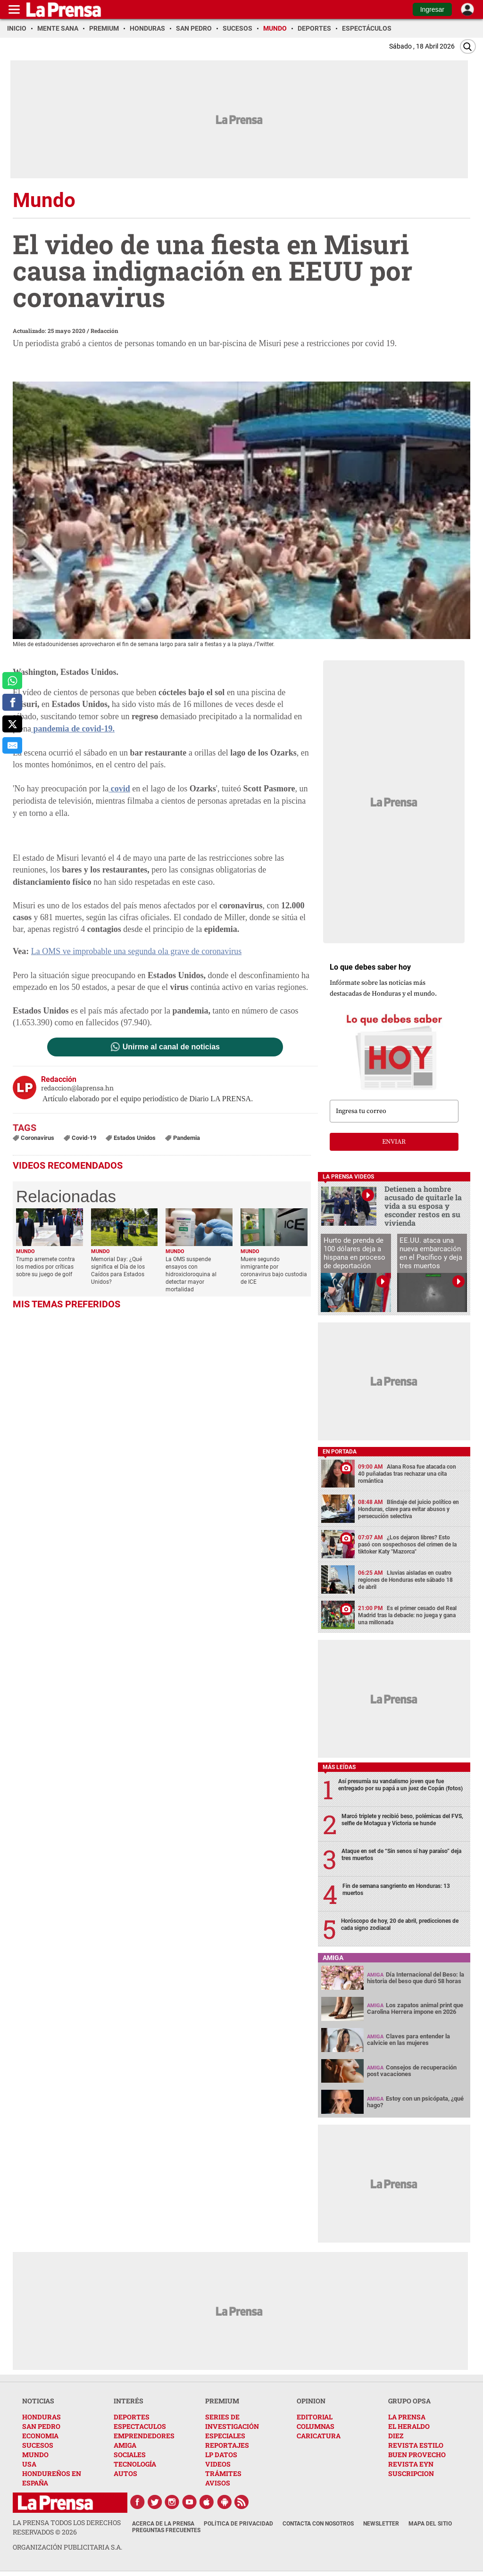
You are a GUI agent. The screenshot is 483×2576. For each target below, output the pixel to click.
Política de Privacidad (238, 2523)
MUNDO (35, 2454)
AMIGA (125, 2445)
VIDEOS (218, 2464)
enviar (394, 1142)
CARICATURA (319, 2435)
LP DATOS (221, 2454)
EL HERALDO (409, 2426)
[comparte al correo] (12, 745)
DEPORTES (132, 2416)
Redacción (104, 330)
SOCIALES (130, 2454)
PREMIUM (222, 2400)
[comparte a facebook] (12, 702)
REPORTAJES (227, 2445)
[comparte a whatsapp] (12, 680)
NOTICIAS (38, 2400)
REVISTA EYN (410, 2464)
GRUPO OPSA (409, 2400)
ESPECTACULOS (140, 2426)
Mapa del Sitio (430, 2523)
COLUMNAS (315, 2426)
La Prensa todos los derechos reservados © (67, 2527)
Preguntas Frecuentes (166, 2530)
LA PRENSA (406, 2416)
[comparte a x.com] (12, 723)
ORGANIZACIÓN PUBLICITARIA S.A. (67, 2547)
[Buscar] (468, 46)
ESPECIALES (225, 2435)
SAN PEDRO (41, 2426)
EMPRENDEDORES (144, 2435)
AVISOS (217, 2482)
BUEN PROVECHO (417, 2454)
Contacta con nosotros (318, 2523)
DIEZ (395, 2435)
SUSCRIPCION (411, 2473)
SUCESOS (37, 2445)
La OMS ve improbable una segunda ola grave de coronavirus (136, 951)
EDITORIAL (315, 2416)
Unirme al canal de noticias (171, 1047)
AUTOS (125, 2473)
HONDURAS (41, 2416)
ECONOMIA (40, 2435)
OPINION (311, 2400)
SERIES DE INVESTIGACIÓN (232, 2421)
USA (29, 2464)
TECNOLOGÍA (135, 2464)
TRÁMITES (223, 2473)
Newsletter (381, 2523)
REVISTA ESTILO (415, 2445)
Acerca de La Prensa (163, 2523)
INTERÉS (128, 2400)
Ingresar (432, 9)
